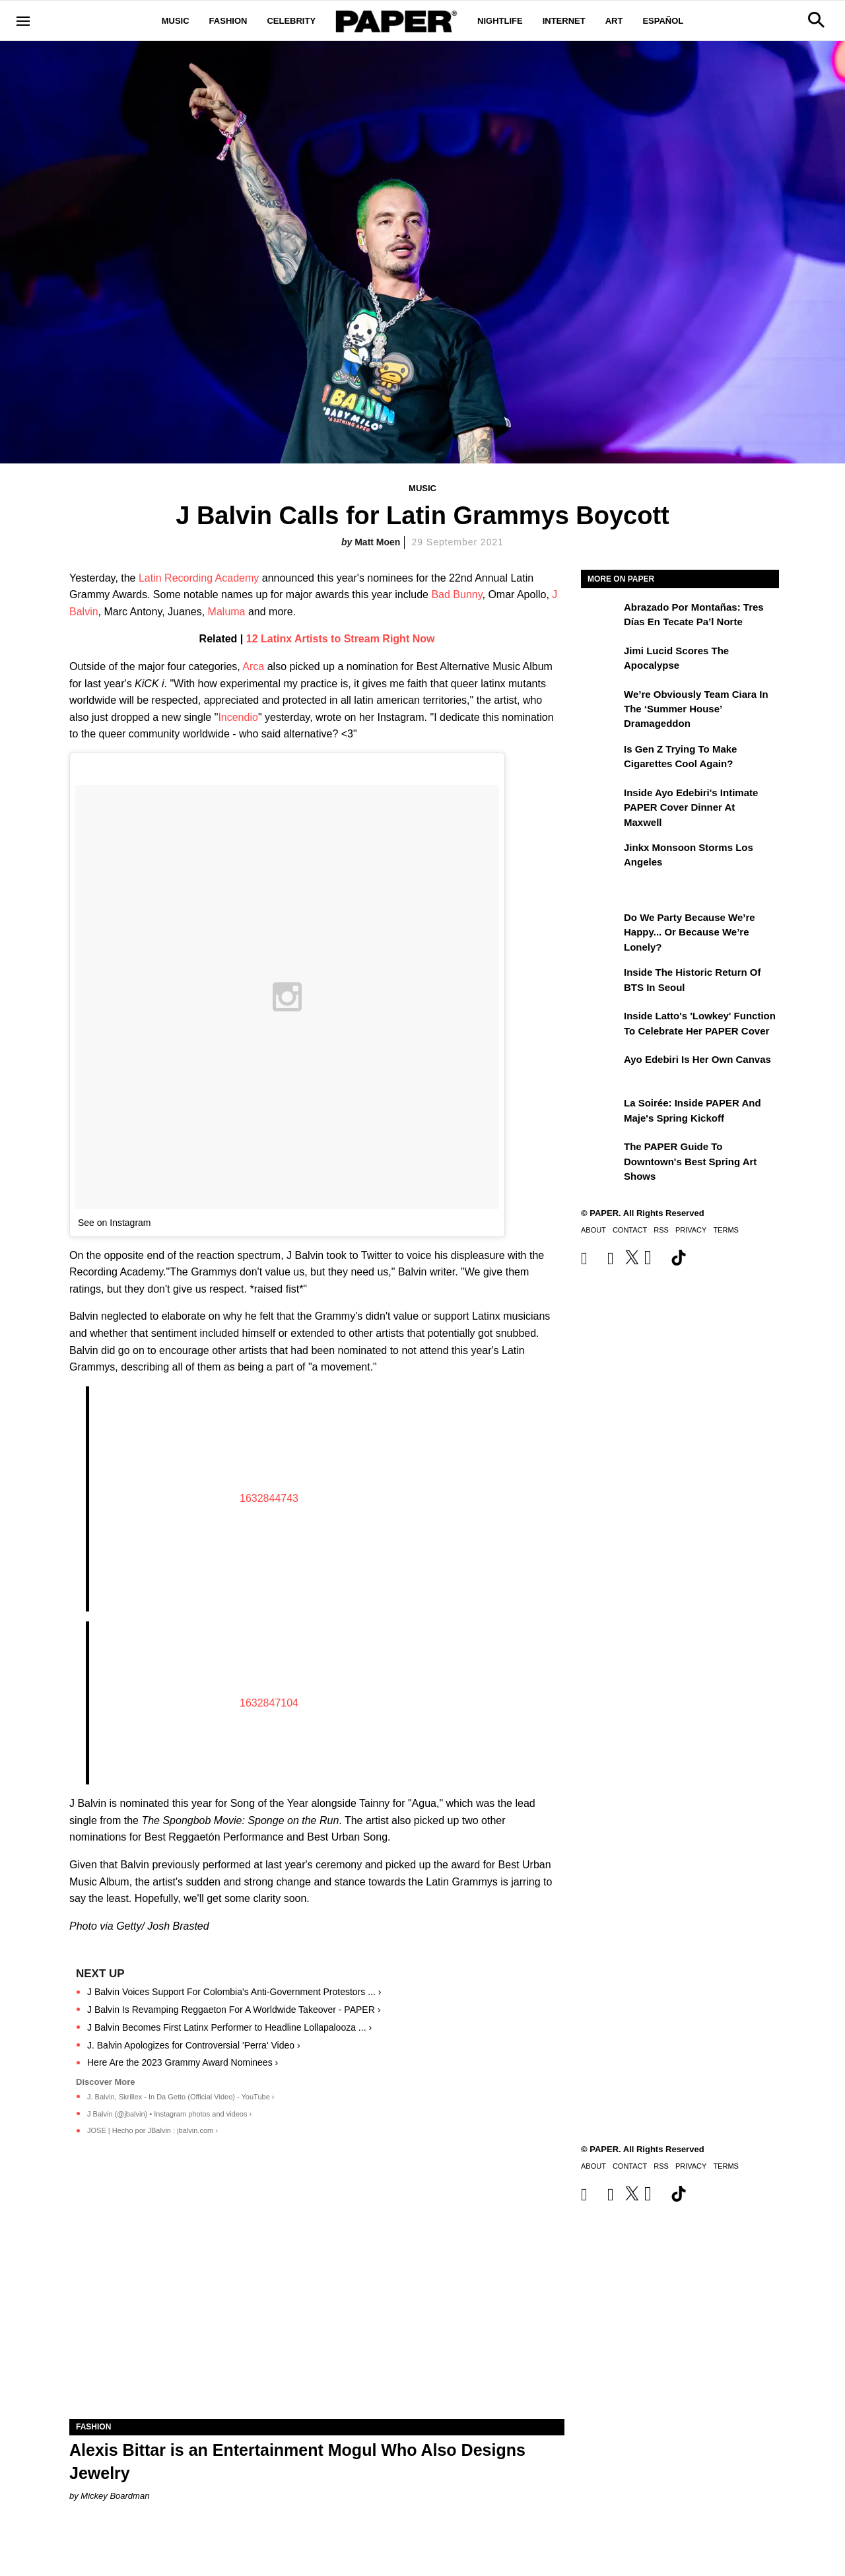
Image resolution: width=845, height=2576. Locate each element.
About (593, 1230)
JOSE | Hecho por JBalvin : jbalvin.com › (152, 2130)
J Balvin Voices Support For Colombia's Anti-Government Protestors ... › (234, 1991)
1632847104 (269, 1703)
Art (614, 21)
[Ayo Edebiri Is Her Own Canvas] (600, 1068)
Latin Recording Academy (199, 578)
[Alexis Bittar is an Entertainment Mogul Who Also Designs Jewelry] (316, 2295)
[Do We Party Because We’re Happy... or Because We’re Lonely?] (600, 926)
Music (175, 21)
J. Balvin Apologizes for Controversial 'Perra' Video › (193, 2045)
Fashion (228, 21)
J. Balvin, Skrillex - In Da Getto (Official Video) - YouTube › (180, 2097)
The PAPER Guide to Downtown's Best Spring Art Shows (690, 1161)
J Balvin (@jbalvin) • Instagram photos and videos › (169, 2114)
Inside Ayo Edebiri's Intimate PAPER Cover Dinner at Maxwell (691, 807)
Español (662, 21)
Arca (253, 666)
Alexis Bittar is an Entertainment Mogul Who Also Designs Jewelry (297, 2461)
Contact (630, 1230)
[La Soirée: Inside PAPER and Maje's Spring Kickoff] (600, 1112)
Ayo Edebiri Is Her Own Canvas (697, 1059)
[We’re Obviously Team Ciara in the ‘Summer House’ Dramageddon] (600, 703)
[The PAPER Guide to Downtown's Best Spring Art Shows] (600, 1155)
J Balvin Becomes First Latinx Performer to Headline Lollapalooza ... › (229, 2027)
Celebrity (291, 21)
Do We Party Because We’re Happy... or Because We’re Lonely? (689, 932)
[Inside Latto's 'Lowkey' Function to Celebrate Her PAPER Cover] (600, 1025)
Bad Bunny (456, 594)
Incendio (238, 717)
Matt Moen (377, 542)
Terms (726, 1230)
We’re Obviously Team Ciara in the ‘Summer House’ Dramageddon (696, 709)
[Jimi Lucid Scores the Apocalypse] (600, 660)
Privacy (690, 1230)
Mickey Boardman (115, 2496)
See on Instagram (114, 1222)
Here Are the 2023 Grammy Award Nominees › (182, 2062)
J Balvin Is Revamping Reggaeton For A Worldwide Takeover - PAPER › (233, 2009)
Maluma (227, 611)
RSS (661, 1230)
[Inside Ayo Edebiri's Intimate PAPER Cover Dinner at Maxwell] (600, 802)
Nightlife (500, 21)
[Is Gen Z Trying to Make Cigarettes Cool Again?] (600, 758)
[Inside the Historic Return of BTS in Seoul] (600, 981)
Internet (564, 21)
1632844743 (269, 1498)
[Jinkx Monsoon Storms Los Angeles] (600, 856)
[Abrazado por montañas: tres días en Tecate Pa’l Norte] (600, 616)
